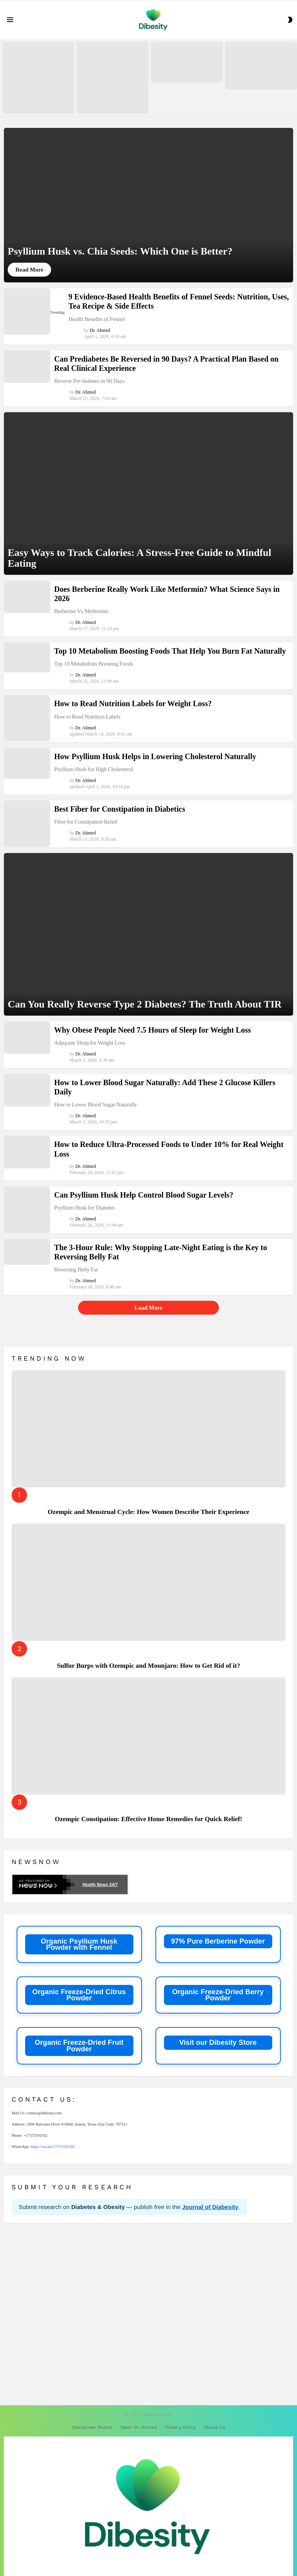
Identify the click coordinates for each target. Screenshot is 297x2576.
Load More (148, 1308)
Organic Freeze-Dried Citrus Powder (79, 1995)
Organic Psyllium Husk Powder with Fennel (79, 1944)
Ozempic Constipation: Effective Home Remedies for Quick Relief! (148, 1819)
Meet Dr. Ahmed (139, 2427)
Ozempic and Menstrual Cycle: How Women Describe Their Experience (148, 1512)
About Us (214, 2427)
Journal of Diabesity (210, 2207)
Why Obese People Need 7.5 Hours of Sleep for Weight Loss (152, 1030)
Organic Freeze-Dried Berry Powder (218, 1995)
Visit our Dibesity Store (217, 2042)
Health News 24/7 (100, 1884)
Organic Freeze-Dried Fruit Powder (79, 2046)
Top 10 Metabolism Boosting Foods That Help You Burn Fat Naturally (170, 651)
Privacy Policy (180, 2427)
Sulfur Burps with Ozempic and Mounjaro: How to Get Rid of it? (148, 1665)
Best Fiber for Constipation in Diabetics (119, 809)
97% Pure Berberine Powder (218, 1941)
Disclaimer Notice (92, 2427)
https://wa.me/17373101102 (53, 2146)
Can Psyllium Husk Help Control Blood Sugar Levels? (143, 1195)
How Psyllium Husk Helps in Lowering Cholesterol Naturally (155, 756)
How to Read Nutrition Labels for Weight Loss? (133, 703)
